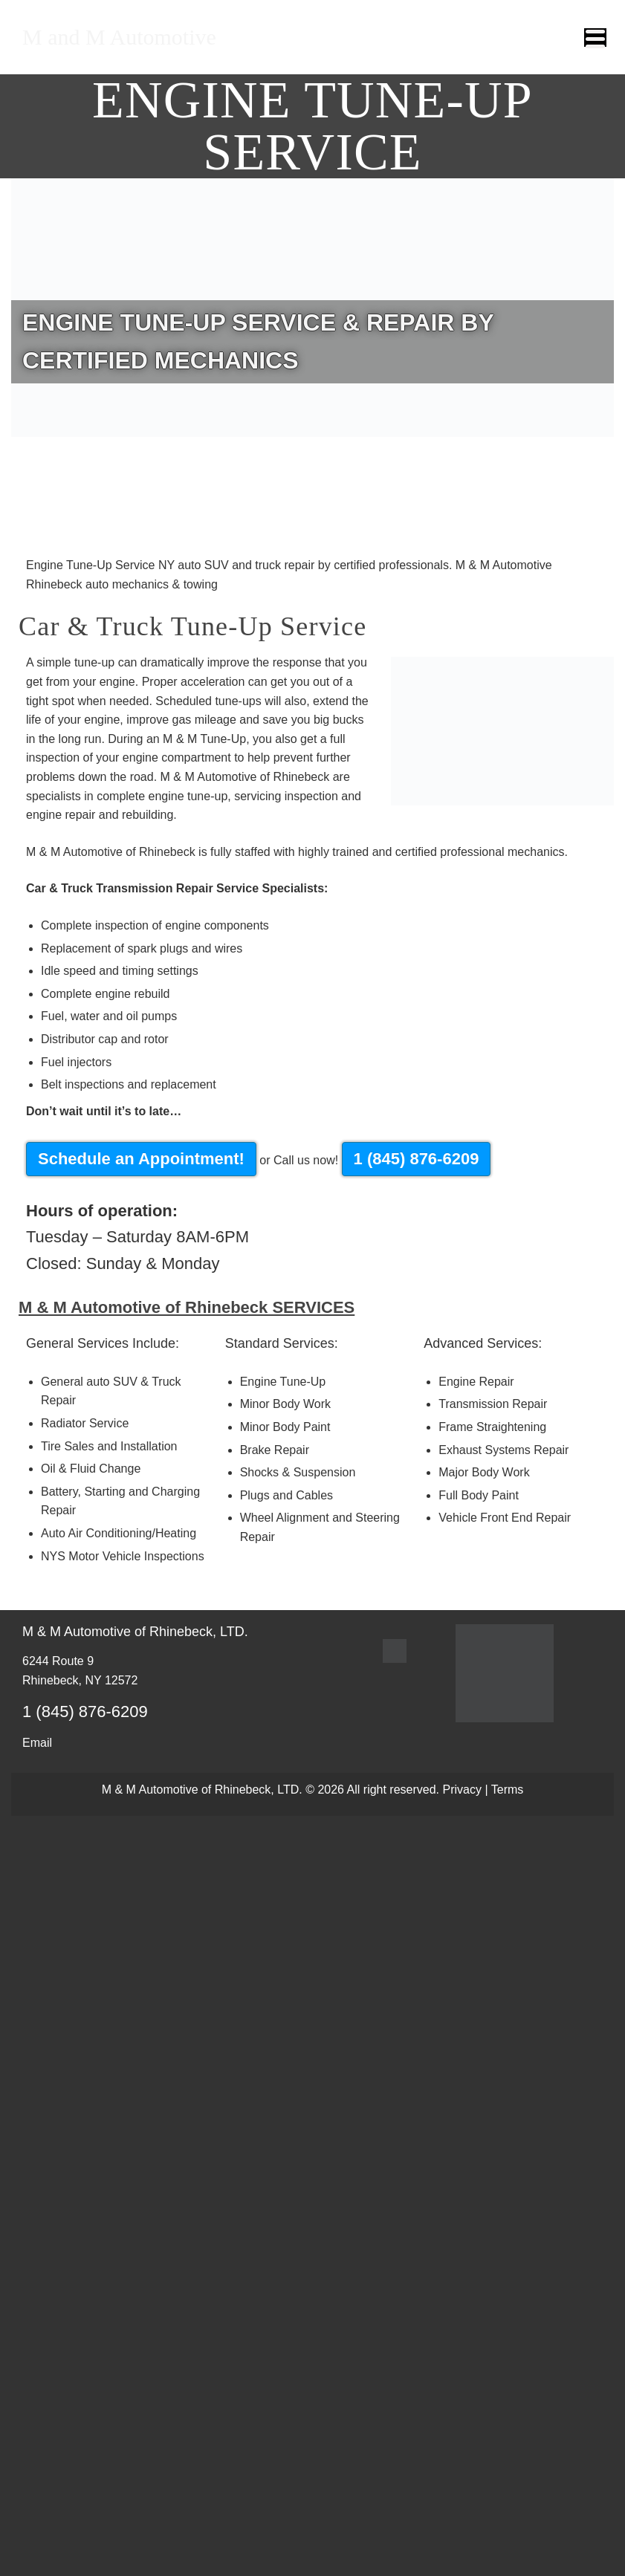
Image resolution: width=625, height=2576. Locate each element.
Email (37, 1742)
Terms (507, 1789)
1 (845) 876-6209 (416, 1158)
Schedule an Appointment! (141, 1158)
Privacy (462, 1789)
